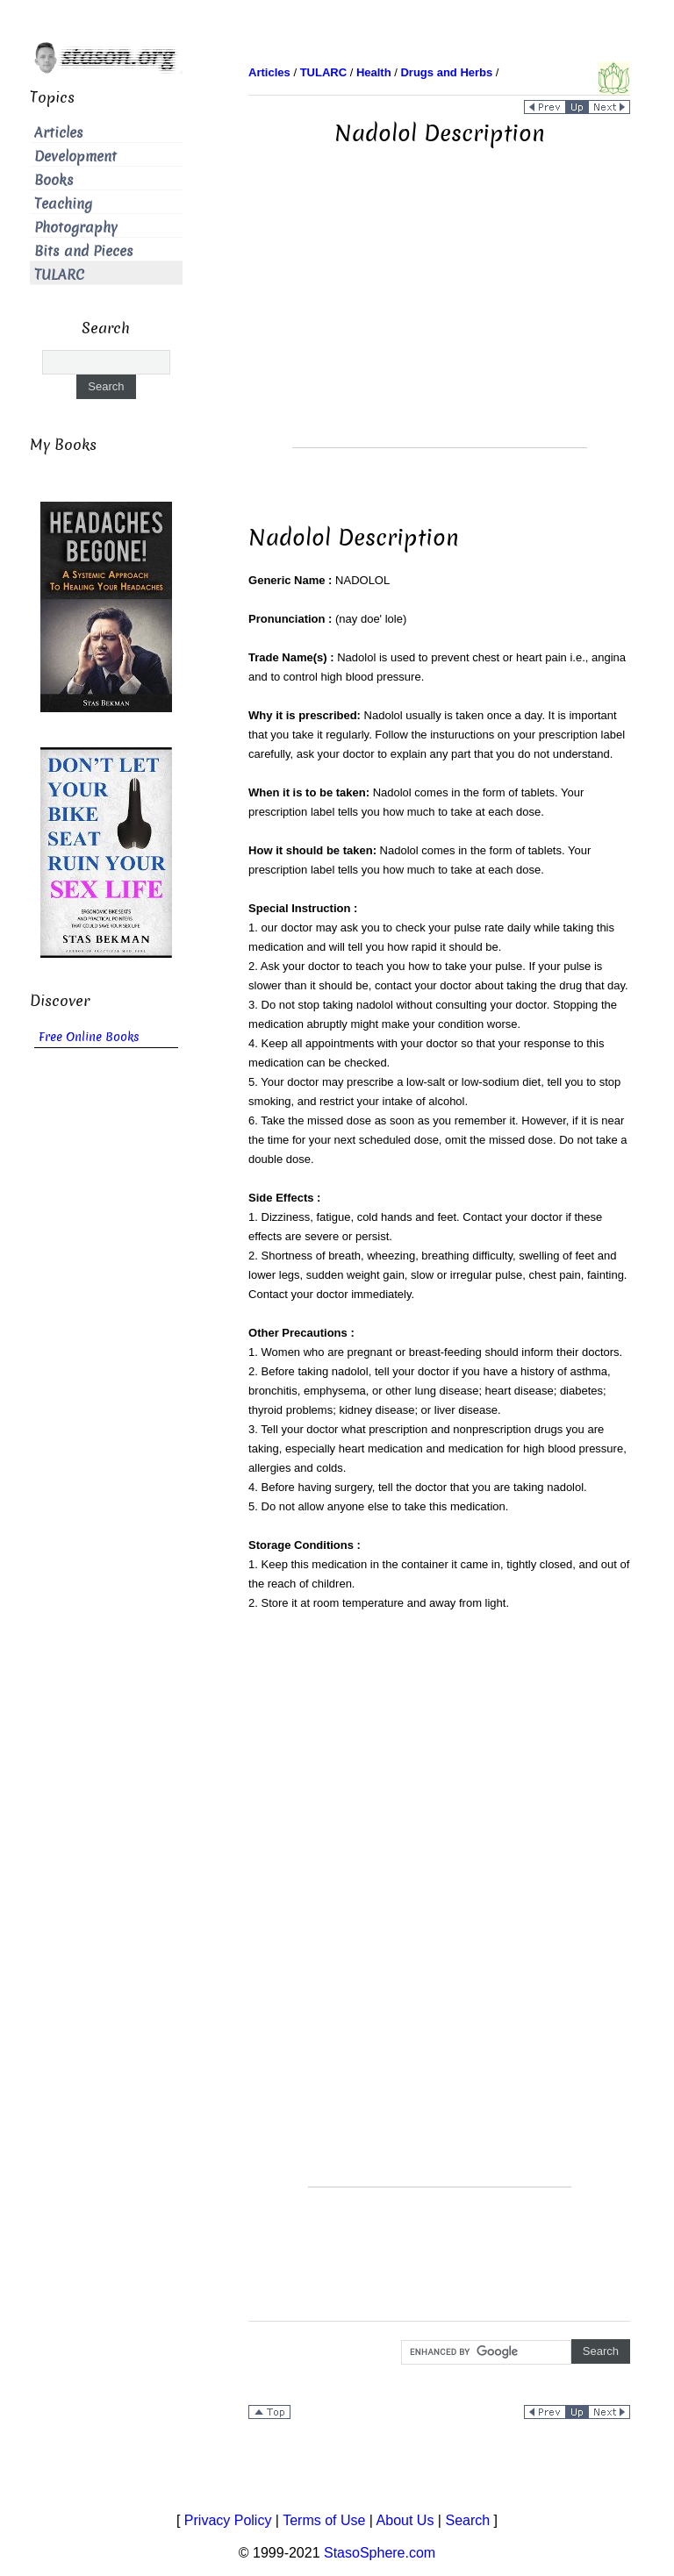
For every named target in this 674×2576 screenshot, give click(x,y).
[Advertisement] (439, 324)
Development (75, 156)
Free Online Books (89, 1037)
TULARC (59, 275)
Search (467, 2520)
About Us (405, 2520)
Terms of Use (324, 2520)
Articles (58, 133)
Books (54, 180)
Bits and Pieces (83, 251)
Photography (76, 227)
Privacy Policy (228, 2520)
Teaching (63, 204)
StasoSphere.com (379, 2552)
